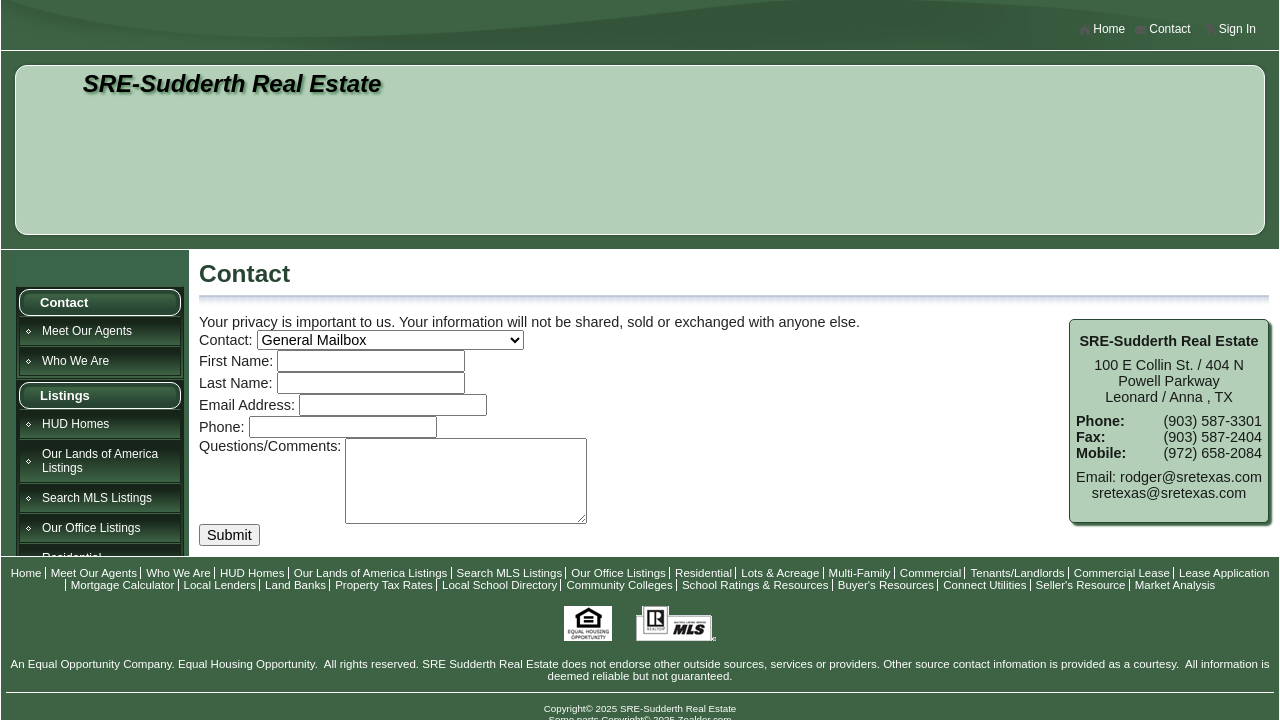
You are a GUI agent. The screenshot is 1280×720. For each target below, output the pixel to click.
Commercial (930, 573)
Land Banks (295, 585)
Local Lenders (220, 585)
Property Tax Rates (384, 585)
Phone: (222, 427)
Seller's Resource (1081, 585)
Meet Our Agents (87, 331)
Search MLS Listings (97, 498)
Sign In (1230, 29)
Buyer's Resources (886, 585)
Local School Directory (499, 585)
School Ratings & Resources (755, 585)
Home (1101, 29)
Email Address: (247, 405)
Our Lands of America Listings (100, 461)
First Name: (236, 361)
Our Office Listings (91, 528)
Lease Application (1224, 573)
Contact (1162, 29)
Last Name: (236, 383)
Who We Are (75, 361)
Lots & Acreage (780, 573)
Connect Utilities (984, 585)
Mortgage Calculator (123, 585)
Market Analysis (1175, 585)
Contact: (226, 340)
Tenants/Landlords (1017, 573)
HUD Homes (75, 424)
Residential (703, 573)
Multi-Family (860, 573)
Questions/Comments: (270, 446)
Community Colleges (619, 585)
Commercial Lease (1122, 573)
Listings (65, 395)
